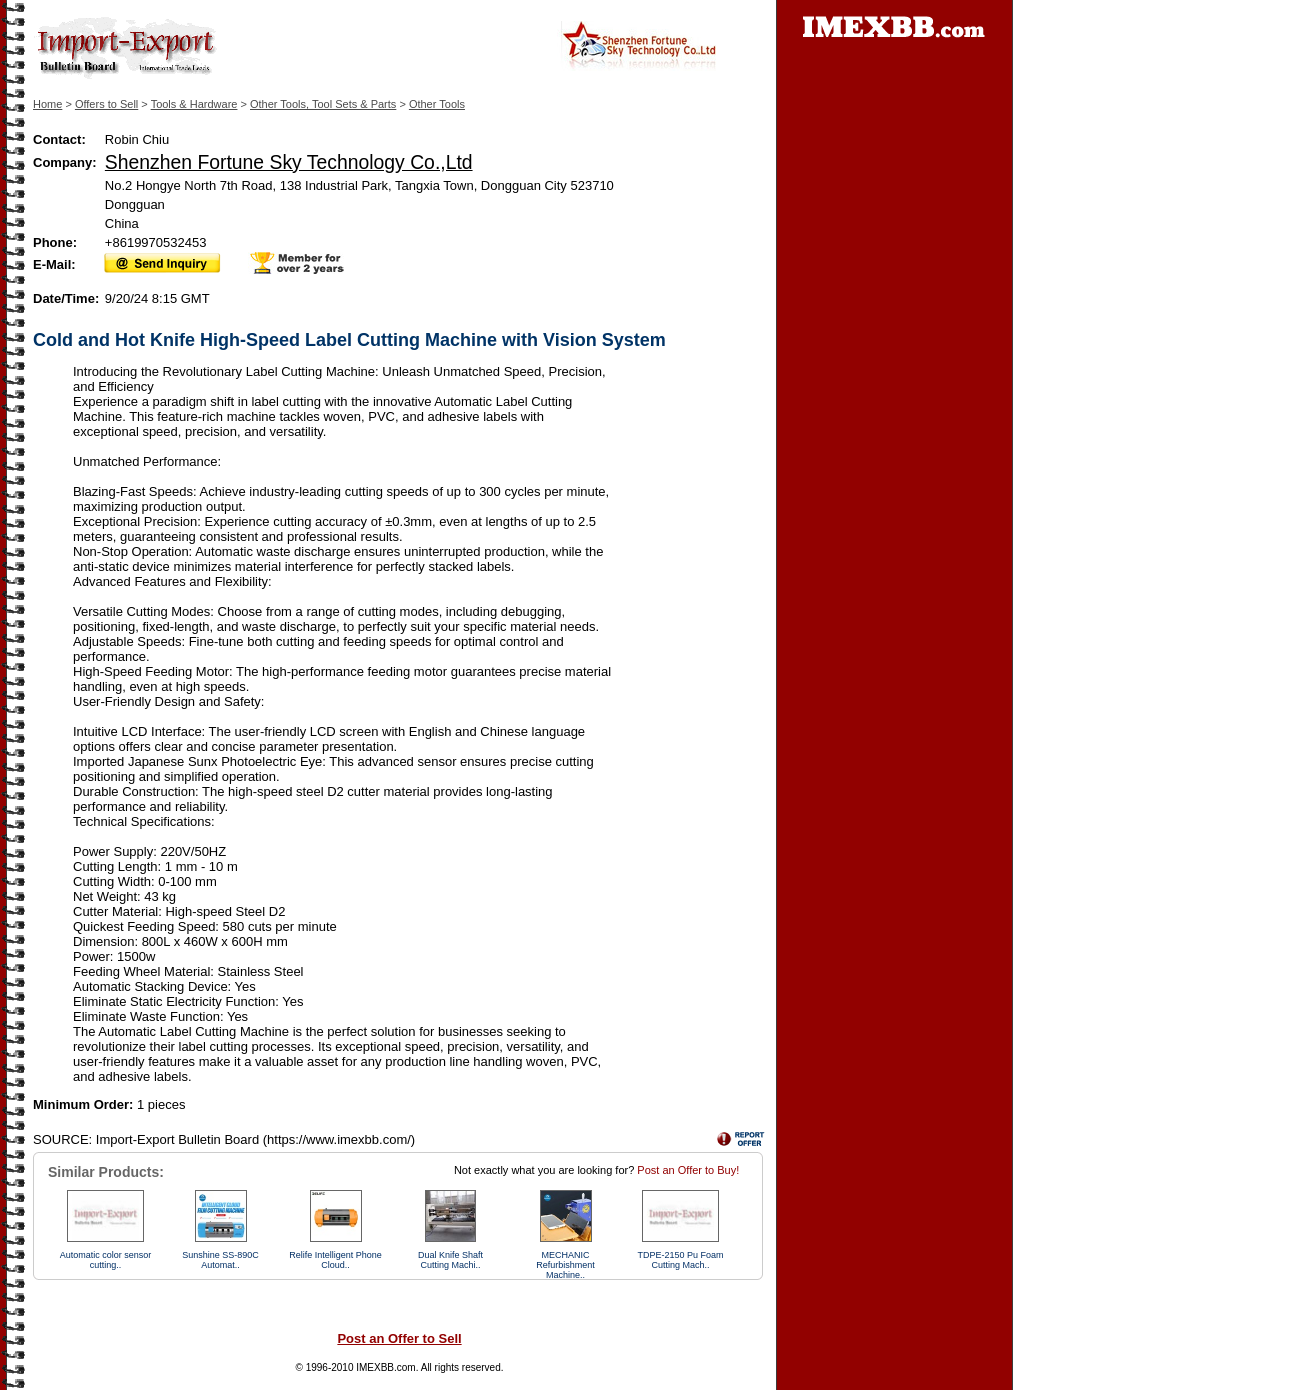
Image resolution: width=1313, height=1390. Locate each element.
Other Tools (437, 104)
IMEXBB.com (385, 1367)
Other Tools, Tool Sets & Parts (323, 104)
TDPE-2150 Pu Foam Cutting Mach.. (680, 1260)
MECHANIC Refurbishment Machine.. (565, 1265)
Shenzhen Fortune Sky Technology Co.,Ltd (289, 162)
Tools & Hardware (194, 104)
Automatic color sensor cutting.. (106, 1260)
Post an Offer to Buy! (688, 1170)
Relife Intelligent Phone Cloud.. (335, 1260)
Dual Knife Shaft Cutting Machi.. (450, 1260)
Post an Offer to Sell (399, 1338)
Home (47, 104)
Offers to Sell (106, 104)
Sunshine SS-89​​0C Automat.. (220, 1260)
